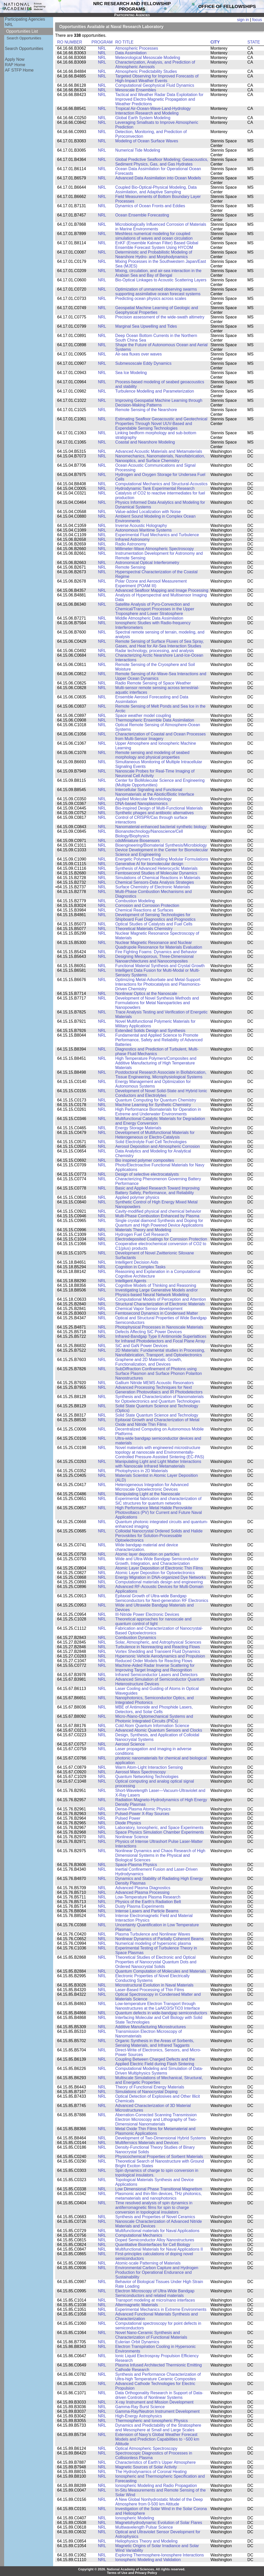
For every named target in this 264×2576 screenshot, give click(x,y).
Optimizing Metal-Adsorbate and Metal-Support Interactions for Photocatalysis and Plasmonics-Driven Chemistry (158, 984)
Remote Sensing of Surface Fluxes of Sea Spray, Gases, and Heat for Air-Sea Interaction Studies (159, 643)
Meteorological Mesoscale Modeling (147, 57)
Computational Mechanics (138, 2235)
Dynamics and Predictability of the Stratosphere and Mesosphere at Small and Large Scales (158, 2427)
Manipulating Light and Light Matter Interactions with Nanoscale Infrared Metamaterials (158, 1463)
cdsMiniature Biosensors (137, 840)
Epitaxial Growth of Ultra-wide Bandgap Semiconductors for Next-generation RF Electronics (161, 1598)
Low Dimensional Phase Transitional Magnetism (158, 2189)
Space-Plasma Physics (136, 1864)
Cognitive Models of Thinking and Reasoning (155, 1285)
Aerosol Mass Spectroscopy (140, 1772)
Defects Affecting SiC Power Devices (148, 1332)
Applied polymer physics (137, 1197)
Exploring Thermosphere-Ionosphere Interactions (159, 2555)
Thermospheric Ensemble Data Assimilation (154, 720)
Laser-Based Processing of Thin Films (149, 1990)
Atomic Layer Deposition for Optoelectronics (155, 1573)
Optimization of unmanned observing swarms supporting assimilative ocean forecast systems (158, 291)
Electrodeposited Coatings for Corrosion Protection (161, 1239)
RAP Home (15, 65)
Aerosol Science (130, 1744)
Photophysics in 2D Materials (141, 1471)
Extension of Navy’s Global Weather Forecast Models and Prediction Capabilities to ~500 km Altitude (157, 2439)
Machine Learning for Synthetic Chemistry (153, 1105)
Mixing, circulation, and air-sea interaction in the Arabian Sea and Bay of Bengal (158, 272)
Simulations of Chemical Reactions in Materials (157, 877)
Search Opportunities (24, 38)
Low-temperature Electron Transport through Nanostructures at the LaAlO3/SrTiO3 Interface (157, 2005)
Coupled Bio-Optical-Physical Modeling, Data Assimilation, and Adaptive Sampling (156, 189)
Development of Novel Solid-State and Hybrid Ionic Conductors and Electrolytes (161, 1093)
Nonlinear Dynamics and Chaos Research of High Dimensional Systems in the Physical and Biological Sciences (160, 1855)
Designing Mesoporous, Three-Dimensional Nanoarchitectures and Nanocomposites (154, 958)
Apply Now (14, 59)
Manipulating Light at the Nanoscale (147, 1494)
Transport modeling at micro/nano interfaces (155, 2300)
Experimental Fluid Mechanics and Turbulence (157, 535)
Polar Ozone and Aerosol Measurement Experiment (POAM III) (151, 583)
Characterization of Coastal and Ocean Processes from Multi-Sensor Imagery (160, 736)
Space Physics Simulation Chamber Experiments (159, 1832)
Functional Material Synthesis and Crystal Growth (160, 966)
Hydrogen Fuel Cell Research (142, 1234)
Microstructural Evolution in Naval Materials (154, 1985)
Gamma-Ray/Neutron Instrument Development (157, 2411)
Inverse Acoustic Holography (141, 525)
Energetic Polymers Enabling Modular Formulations (161, 859)
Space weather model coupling (143, 715)
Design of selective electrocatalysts (147, 1174)
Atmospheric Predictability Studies (146, 71)
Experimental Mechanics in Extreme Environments (161, 2309)
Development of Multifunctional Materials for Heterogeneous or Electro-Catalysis (155, 1134)
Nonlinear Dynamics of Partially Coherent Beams (159, 1939)
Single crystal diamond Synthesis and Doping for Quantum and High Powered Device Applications (159, 1222)
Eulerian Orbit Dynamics (137, 2342)
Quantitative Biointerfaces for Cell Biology (152, 2244)
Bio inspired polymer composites (144, 1160)
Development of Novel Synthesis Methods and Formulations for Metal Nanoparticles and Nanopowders (157, 1003)
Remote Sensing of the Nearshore (146, 409)
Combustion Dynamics (135, 1637)
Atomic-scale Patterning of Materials (147, 2263)
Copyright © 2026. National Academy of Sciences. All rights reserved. (131, 2569)
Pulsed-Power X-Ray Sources (142, 1813)
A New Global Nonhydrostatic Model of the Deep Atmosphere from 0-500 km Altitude (159, 2501)
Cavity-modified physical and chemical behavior (158, 1211)
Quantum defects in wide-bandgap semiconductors (161, 2013)
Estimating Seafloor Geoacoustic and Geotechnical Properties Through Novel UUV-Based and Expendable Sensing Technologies (161, 423)
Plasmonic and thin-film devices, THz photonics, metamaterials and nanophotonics (158, 2195)
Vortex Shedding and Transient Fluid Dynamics (157, 1651)
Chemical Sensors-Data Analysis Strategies (154, 882)
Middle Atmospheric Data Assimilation (149, 618)
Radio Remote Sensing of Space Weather (153, 683)
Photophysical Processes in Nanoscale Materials (159, 1327)
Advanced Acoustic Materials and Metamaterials (158, 451)
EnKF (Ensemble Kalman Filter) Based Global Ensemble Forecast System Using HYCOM (156, 245)
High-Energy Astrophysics (138, 2416)
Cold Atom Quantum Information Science (152, 1725)
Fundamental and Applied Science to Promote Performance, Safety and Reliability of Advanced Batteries (159, 1040)
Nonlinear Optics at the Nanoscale (146, 993)
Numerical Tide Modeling (137, 150)
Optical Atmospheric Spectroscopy (146, 2448)
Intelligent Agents (130, 1281)
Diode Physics (128, 1823)
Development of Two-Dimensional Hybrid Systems (160, 2138)
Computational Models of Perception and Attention (160, 1299)
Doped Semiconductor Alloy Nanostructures (154, 2240)
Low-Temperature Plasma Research (147, 1897)
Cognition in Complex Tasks (140, 1267)
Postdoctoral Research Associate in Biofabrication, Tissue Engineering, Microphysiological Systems (161, 1074)
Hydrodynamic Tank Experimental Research (155, 488)
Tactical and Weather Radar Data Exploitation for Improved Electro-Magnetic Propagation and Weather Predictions (159, 99)
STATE (254, 42)
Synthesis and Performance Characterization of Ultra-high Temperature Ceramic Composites (158, 2376)
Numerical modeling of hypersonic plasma (153, 1943)
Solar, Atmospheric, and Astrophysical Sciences (158, 1642)
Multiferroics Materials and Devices (146, 2142)
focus (257, 20)
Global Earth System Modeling (142, 118)
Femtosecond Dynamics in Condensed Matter (156, 1313)
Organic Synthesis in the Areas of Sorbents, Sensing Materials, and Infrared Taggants (154, 2043)
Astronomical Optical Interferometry (147, 562)
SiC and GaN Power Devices (141, 1345)
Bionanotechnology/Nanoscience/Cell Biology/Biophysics (149, 833)
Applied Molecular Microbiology (143, 799)
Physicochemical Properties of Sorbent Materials (159, 2156)
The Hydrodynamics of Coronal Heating (151, 2471)
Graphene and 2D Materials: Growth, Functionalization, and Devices (148, 1361)
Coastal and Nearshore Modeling (145, 442)
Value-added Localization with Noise (148, 511)
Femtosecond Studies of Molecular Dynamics (156, 873)
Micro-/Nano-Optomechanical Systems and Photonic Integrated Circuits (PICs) (154, 1718)
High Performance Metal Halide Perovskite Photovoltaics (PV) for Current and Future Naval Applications (158, 1512)
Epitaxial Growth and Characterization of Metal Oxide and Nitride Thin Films (157, 1422)
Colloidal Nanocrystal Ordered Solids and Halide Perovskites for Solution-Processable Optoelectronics (159, 1535)
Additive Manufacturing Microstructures (150, 2027)
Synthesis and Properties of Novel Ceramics (155, 2217)
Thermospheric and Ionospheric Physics (151, 2420)
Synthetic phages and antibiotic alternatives (154, 813)
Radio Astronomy (130, 544)
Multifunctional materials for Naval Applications (157, 2230)
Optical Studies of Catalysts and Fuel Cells (153, 924)
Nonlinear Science (131, 1837)
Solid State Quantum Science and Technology (156, 1415)
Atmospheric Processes (136, 48)
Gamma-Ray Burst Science (140, 2407)
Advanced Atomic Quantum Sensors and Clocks (158, 1730)
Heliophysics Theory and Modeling (146, 2541)
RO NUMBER (69, 42)
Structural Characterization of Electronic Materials (160, 1304)
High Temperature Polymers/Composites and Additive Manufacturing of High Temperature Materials (155, 1063)
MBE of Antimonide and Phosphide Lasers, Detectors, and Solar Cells (154, 1709)
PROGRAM (102, 42)
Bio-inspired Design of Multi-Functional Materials (159, 808)
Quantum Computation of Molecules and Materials (160, 1971)
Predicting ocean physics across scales (150, 298)
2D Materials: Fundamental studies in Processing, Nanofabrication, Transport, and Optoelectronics (160, 1352)
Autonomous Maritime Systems (143, 530)
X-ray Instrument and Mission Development (154, 2402)
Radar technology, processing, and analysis (154, 650)
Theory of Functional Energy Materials (149, 2087)
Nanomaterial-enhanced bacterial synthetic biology (161, 827)
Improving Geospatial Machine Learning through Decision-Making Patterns (158, 402)
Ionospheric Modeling (134, 2518)
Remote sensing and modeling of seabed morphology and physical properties (152, 754)
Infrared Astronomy (132, 539)
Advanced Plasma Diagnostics (142, 1888)
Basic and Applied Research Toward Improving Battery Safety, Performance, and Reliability (157, 1190)
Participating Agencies (25, 19)
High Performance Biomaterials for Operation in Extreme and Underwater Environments (158, 1111)
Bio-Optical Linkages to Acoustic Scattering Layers (161, 280)
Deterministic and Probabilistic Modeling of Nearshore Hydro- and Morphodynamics (153, 254)
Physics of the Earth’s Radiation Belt (148, 1902)
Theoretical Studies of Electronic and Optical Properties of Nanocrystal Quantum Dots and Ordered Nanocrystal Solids (155, 1962)
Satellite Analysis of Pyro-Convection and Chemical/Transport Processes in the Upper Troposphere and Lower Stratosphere (154, 609)
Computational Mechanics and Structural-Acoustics (161, 484)
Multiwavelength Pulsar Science (144, 2527)
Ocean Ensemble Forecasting (142, 215)
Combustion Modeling (135, 901)
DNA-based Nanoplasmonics (141, 803)
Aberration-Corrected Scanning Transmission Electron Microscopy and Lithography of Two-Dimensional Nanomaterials (156, 2119)
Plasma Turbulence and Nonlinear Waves (152, 1934)
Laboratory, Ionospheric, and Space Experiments (159, 1827)
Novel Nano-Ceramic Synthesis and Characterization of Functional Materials (151, 2334)
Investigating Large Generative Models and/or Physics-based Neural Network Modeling (156, 1292)
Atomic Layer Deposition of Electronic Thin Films (159, 1568)
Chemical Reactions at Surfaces (144, 910)
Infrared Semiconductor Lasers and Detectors (156, 1674)
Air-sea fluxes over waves (138, 354)
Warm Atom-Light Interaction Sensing (149, 1767)
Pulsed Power (128, 1818)
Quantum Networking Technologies (146, 1776)
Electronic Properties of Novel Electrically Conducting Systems (152, 1978)
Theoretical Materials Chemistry (144, 928)
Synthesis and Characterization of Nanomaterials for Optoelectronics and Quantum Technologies (159, 1398)
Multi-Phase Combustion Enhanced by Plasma (157, 1216)
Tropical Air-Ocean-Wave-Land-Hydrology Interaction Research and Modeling (153, 110)
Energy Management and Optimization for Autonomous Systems (153, 1083)
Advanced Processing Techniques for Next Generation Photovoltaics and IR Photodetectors (159, 1389)
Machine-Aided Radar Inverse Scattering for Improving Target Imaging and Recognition (155, 1667)
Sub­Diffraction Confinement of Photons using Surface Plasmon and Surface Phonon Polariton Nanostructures (158, 1373)
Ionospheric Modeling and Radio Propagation (156, 2485)
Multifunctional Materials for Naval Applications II (159, 2249)
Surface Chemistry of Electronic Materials (152, 887)
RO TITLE (124, 42)
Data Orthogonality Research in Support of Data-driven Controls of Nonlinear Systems (159, 2395)
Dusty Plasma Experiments (139, 1906)
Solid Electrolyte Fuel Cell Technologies (151, 1142)
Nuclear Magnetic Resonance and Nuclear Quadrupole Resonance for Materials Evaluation (158, 944)
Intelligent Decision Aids (136, 1262)
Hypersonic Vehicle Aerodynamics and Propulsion (160, 1656)
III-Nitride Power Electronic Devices (147, 1614)
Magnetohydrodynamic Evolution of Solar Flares (158, 2522)
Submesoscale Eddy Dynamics (143, 363)
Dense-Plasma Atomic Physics (143, 1809)
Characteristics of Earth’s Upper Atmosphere (155, 2462)
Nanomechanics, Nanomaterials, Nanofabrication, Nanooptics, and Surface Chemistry (160, 458)
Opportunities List (22, 31)
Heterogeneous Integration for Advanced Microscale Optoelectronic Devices (151, 1486)
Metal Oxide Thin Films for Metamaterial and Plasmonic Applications (155, 2131)
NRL (9, 24)
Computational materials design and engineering (159, 1582)
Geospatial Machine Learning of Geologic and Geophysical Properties (156, 310)
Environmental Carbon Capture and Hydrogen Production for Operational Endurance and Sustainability (156, 2272)
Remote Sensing (130, 567)
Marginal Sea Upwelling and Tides (146, 326)
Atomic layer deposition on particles (147, 1554)
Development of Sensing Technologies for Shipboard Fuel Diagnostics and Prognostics (155, 917)
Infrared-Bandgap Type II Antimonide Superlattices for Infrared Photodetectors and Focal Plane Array (160, 1338)
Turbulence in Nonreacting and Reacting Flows (157, 1647)
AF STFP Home (19, 70)
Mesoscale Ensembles (135, 90)
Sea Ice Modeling (131, 372)
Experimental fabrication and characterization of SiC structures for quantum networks (158, 1500)
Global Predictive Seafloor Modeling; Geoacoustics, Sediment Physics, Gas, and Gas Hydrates (161, 161)
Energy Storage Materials (138, 1128)
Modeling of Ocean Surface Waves (146, 141)
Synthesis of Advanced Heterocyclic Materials (156, 868)
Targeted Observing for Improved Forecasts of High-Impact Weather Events (157, 78)
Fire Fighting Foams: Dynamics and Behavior (156, 952)
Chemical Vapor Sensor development (149, 1308)
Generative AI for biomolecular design (149, 864)
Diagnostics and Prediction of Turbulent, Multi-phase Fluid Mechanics (157, 1051)
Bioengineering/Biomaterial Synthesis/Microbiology (161, 845)
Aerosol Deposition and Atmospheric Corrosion (157, 1146)
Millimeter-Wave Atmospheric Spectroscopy (154, 549)
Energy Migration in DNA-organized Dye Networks (160, 1577)
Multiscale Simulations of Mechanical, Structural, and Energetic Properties (159, 2080)
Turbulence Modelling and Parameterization (154, 391)
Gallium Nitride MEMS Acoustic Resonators (154, 1383)
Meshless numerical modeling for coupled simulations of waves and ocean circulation (154, 235)
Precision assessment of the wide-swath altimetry (159, 317)
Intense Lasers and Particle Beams (146, 1911)
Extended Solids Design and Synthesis (150, 1030)
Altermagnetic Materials (136, 2305)
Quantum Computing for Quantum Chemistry (155, 1100)
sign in (243, 20)
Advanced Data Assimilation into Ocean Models (158, 178)
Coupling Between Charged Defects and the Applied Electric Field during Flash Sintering (155, 2061)
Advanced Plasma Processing (142, 1892)
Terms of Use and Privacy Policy (132, 2573)
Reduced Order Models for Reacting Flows (153, 1661)
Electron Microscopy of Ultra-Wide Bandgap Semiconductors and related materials (154, 2293)
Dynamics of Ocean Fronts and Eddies (150, 206)
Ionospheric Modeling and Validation (148, 2559)
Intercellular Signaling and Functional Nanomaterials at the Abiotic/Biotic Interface (154, 791)
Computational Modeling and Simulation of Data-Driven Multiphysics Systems (159, 2070)
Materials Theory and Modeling (143, 1230)
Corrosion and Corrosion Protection (147, 905)
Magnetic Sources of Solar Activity (146, 2467)
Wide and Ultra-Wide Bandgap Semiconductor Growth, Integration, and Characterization (157, 1561)
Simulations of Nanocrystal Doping (146, 2091)
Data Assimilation (130, 53)
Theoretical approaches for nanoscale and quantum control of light (153, 1621)
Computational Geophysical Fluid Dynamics (154, 85)
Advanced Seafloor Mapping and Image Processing (161, 590)
